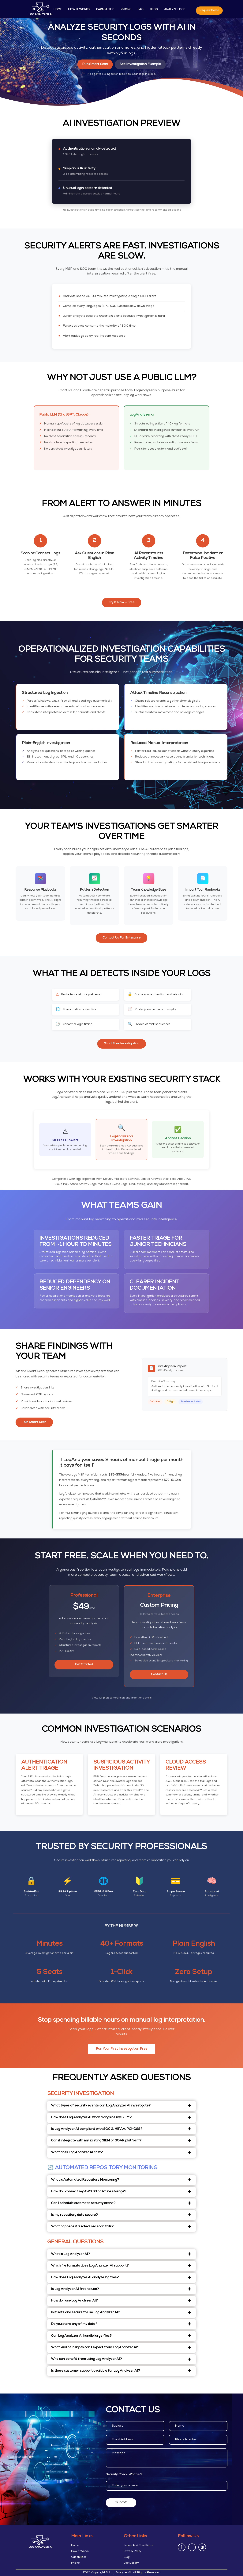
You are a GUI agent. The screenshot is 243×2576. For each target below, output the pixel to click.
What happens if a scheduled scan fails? (82, 2226)
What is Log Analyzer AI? (70, 2254)
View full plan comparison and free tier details (121, 1698)
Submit (121, 2502)
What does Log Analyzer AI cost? (77, 2152)
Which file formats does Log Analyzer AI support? (90, 2265)
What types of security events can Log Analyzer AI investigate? (101, 2105)
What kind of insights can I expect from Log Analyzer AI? (95, 2347)
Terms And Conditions (138, 2545)
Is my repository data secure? (74, 2215)
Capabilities (105, 9)
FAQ (141, 9)
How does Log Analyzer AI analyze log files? (85, 2277)
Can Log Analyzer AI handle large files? (81, 2336)
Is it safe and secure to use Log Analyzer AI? (85, 2312)
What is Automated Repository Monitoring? (85, 2180)
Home (58, 9)
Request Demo (209, 10)
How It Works (79, 9)
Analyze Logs (174, 9)
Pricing (126, 9)
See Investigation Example (140, 64)
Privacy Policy (132, 2551)
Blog (154, 9)
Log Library (131, 2563)
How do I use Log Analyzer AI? (74, 2300)
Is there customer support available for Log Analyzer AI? (95, 2371)
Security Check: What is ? (124, 2474)
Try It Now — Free (121, 602)
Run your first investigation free (121, 2049)
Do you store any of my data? (74, 2324)
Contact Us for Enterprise (121, 937)
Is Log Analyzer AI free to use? (75, 2289)
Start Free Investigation (121, 1043)
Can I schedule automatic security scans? (83, 2203)
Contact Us (159, 1674)
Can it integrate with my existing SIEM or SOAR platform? (96, 2140)
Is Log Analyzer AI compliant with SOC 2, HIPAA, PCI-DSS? (96, 2129)
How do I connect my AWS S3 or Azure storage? (88, 2191)
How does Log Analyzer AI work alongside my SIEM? (91, 2117)
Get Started (84, 1664)
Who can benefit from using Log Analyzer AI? (86, 2359)
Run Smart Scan (95, 64)
